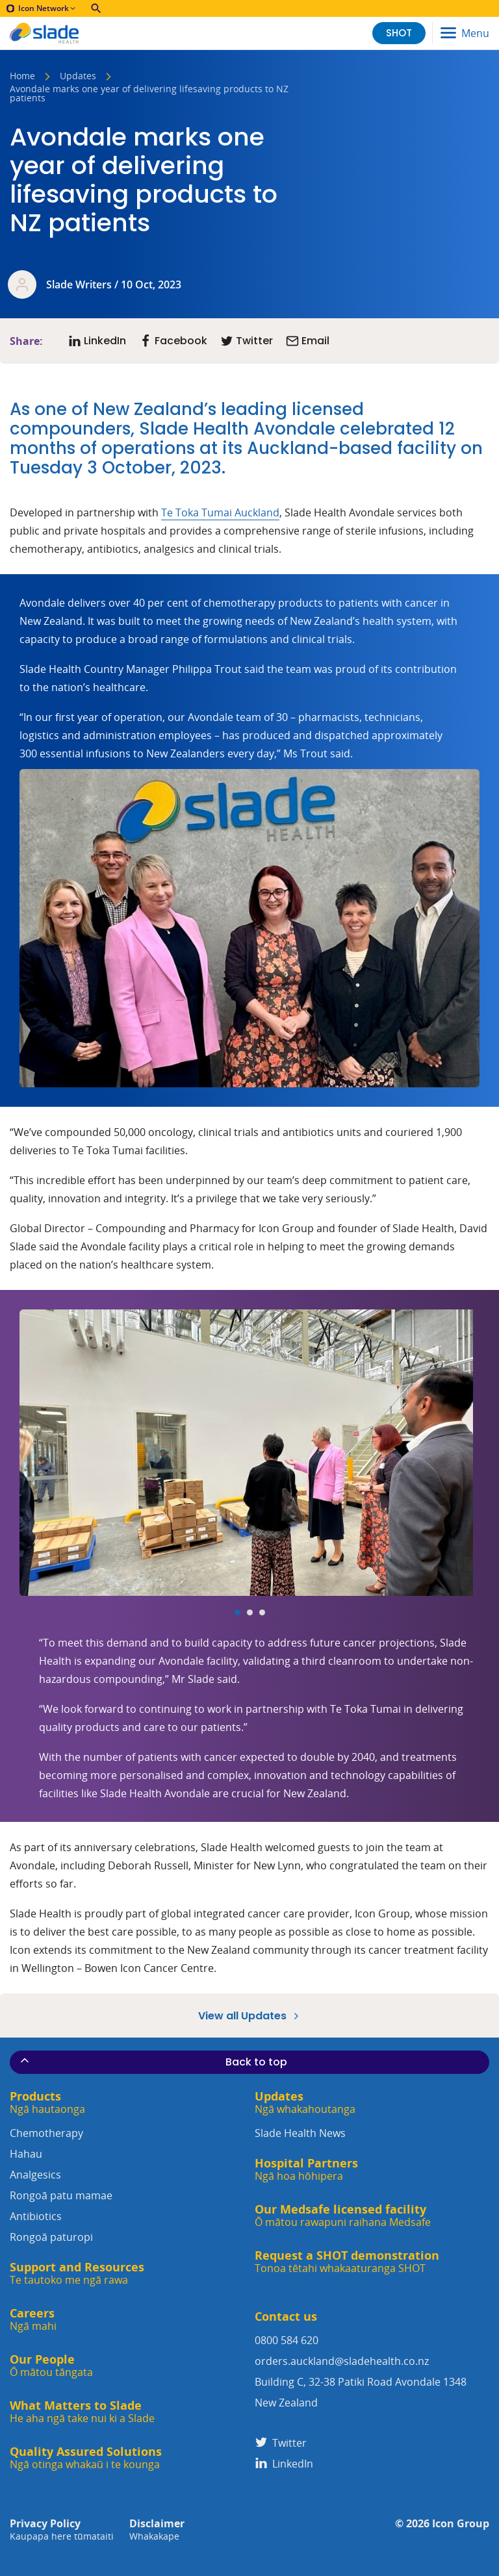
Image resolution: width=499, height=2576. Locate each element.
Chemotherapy (127, 2145)
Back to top (152, 2061)
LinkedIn (284, 2463)
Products (47, 2103)
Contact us (286, 2316)
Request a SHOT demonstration (347, 2262)
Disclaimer (157, 2530)
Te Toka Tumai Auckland (220, 512)
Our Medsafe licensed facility (343, 2216)
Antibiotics (127, 2228)
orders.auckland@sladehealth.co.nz (342, 2361)
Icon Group (460, 2524)
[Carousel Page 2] (250, 1612)
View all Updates (249, 2015)
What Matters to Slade (82, 2412)
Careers (33, 2319)
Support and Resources (77, 2273)
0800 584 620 (286, 2340)
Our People (51, 2366)
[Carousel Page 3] (262, 1612)
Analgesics (127, 2186)
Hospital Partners (306, 2169)
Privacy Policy (62, 2530)
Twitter (281, 2443)
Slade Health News (300, 2133)
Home (22, 76)
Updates (78, 76)
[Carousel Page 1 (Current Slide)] (237, 1612)
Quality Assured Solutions (86, 2458)
